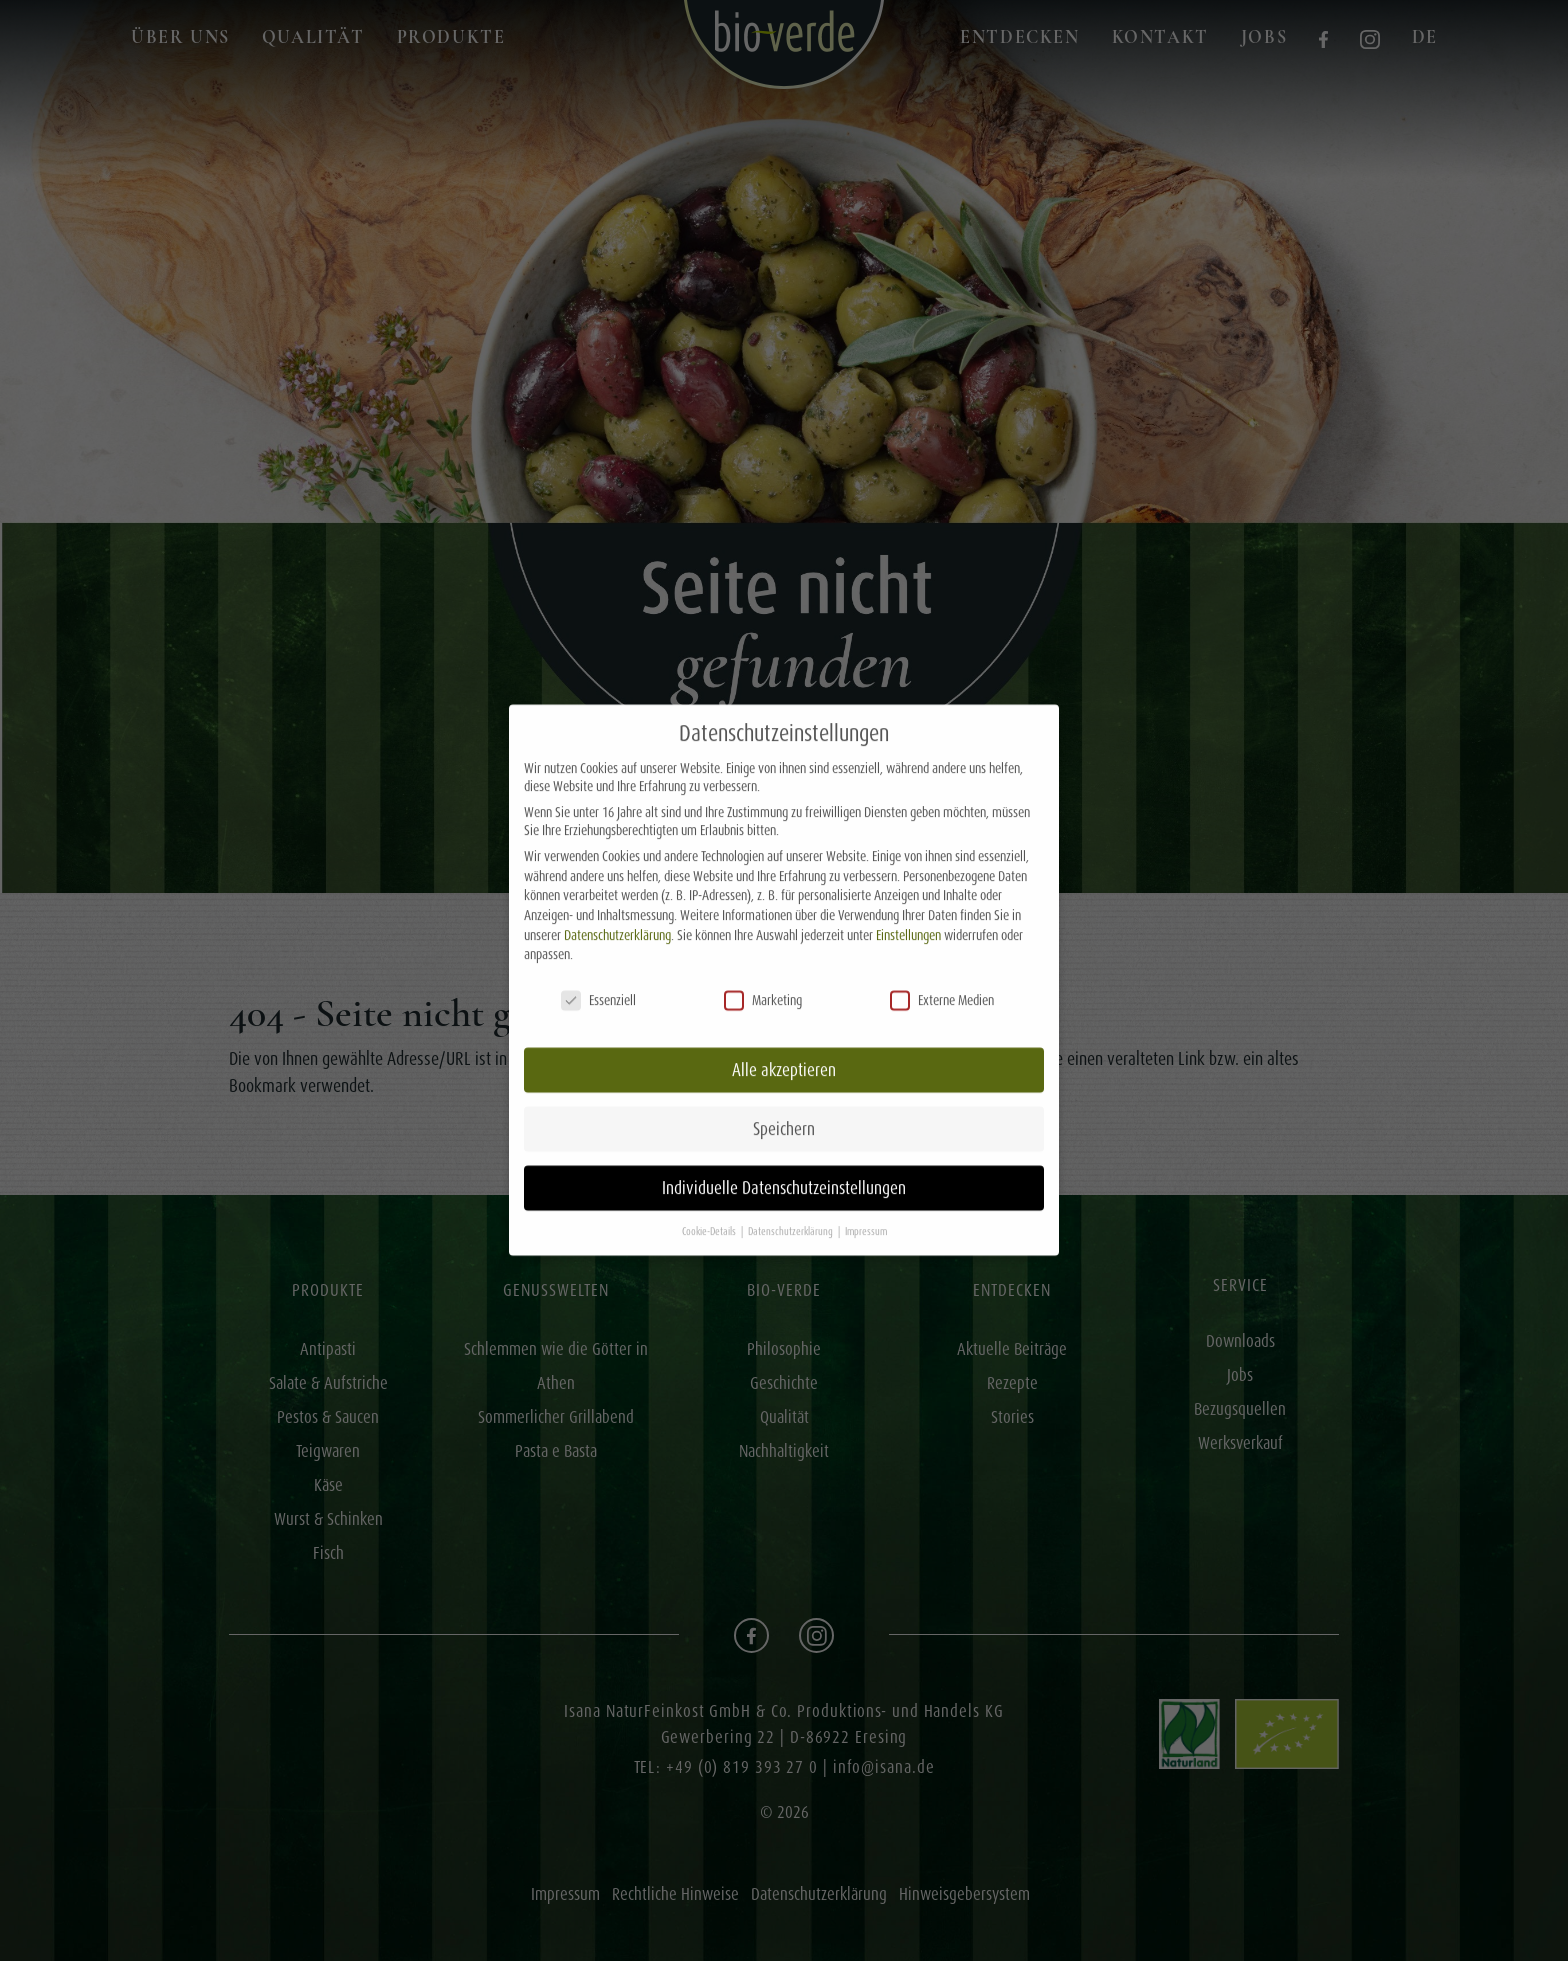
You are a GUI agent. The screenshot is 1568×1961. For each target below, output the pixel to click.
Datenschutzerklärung (617, 916)
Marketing (763, 981)
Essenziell (598, 981)
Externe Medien (942, 981)
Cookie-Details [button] (710, 1212)
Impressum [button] (866, 1212)
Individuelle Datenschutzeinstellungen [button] (784, 1169)
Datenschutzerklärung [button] (792, 1212)
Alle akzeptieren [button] (784, 1051)
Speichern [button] (784, 1110)
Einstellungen (908, 916)
